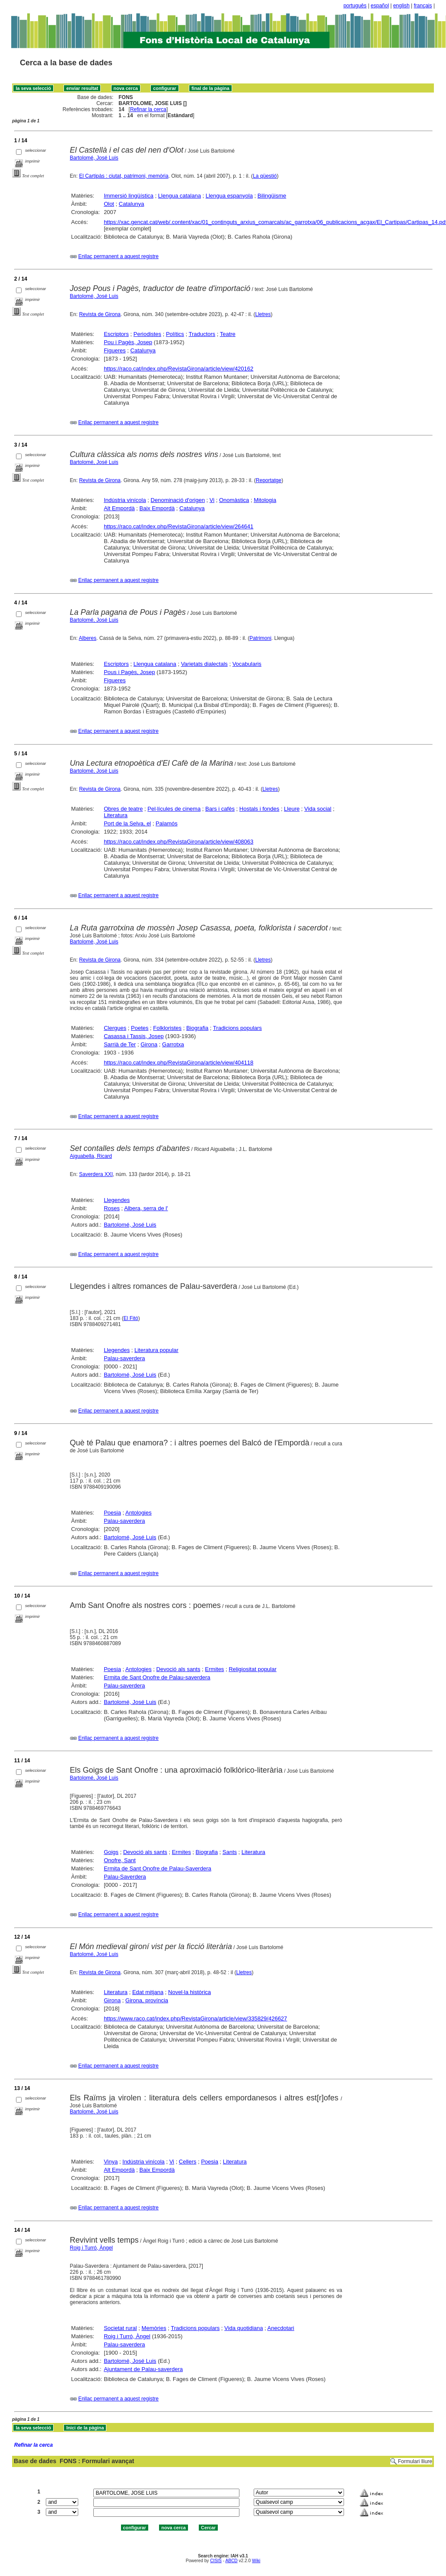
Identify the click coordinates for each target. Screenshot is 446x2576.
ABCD (231, 2560)
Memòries (154, 2328)
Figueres (115, 350)
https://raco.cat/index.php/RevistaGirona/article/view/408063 (178, 841)
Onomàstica (234, 500)
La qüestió (265, 176)
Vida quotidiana (243, 2328)
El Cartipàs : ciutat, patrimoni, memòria (124, 176)
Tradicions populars (237, 1028)
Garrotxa (173, 1044)
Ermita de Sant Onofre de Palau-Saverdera (157, 1868)
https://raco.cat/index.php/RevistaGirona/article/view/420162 (178, 368)
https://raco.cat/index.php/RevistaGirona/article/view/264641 (178, 526)
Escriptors (116, 334)
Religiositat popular (253, 1669)
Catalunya (131, 204)
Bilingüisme (272, 195)
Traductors (201, 334)
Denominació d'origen (178, 500)
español (380, 6)
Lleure (291, 808)
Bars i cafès (220, 808)
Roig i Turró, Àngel (91, 2248)
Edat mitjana (147, 1992)
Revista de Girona (100, 314)
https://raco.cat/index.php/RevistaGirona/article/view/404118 (178, 1062)
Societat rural (120, 2328)
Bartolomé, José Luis (94, 158)
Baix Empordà (157, 508)
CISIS (216, 2560)
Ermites (214, 1669)
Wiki (256, 2560)
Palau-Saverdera (125, 1876)
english (401, 6)
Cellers (187, 2161)
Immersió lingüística (128, 195)
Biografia (197, 1028)
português (355, 6)
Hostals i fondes (259, 808)
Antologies (138, 1512)
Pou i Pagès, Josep (128, 342)
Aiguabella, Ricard (91, 1156)
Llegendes (117, 1200)
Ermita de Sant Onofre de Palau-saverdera (157, 1677)
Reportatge (268, 480)
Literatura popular (156, 1350)
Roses (112, 1208)
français (423, 6)
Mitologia (265, 500)
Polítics (175, 334)
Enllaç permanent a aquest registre (118, 256)
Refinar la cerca (148, 109)
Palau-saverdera (124, 1358)
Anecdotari (281, 2328)
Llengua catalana (179, 195)
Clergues (115, 1028)
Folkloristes (167, 1028)
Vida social (317, 808)
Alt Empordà (119, 508)
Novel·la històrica (189, 1992)
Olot (109, 204)
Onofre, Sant (120, 1860)
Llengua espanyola (229, 195)
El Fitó (131, 1318)
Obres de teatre (123, 808)
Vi (212, 500)
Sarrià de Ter (120, 1044)
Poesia (112, 1512)
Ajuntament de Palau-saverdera (143, 2369)
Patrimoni (260, 638)
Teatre (228, 334)
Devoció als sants (178, 1669)
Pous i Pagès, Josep (129, 672)
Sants (230, 1852)
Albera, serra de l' (146, 1208)
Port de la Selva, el (127, 823)
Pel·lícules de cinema (174, 808)
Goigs (111, 1852)
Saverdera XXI (96, 1174)
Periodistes (147, 334)
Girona (148, 1044)
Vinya (111, 2161)
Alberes (87, 638)
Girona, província (146, 2000)
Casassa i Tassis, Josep (134, 1036)
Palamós (167, 823)
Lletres (263, 314)
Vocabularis (247, 664)
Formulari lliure (415, 2461)
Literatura (115, 815)
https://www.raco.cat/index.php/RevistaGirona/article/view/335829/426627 (195, 2018)
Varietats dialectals (204, 664)
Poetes (139, 1028)
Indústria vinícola (125, 500)
